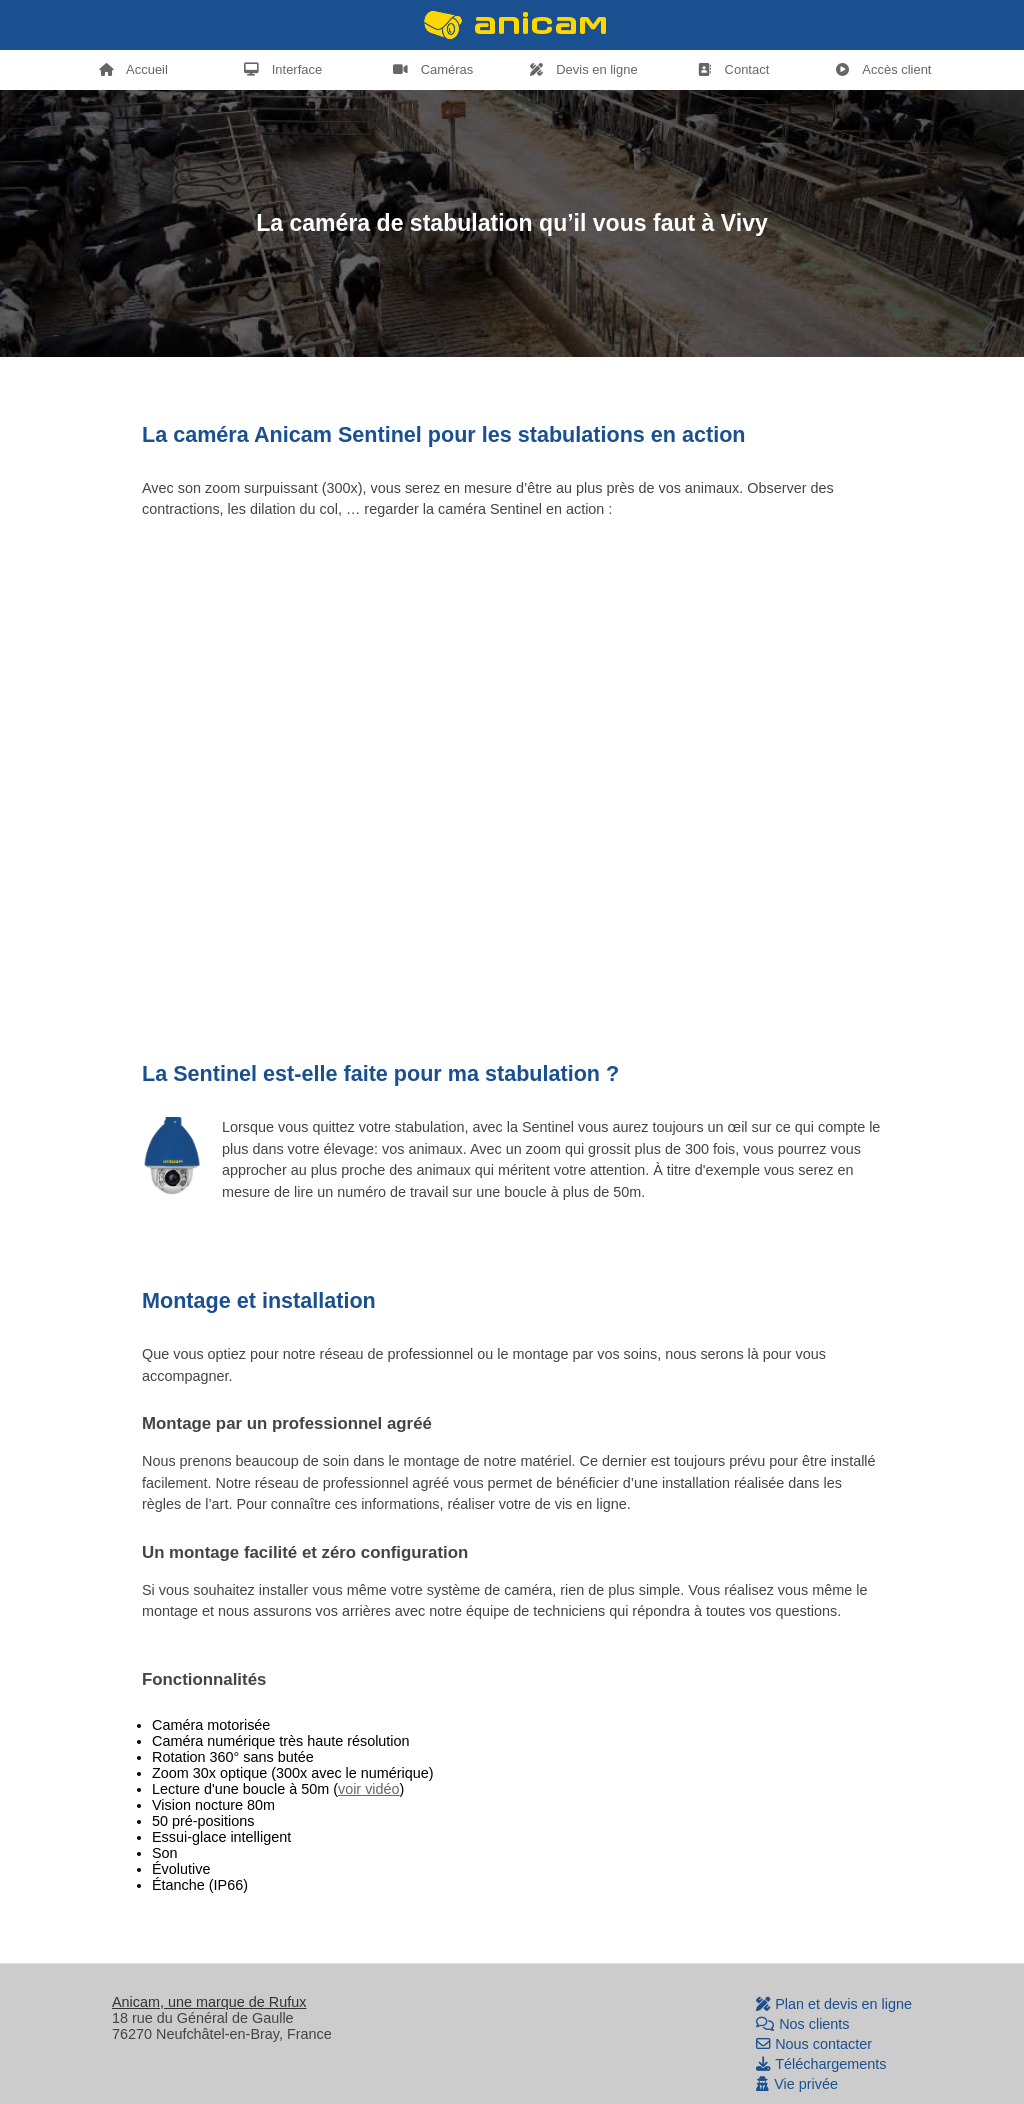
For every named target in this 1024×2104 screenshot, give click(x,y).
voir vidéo (369, 1789)
